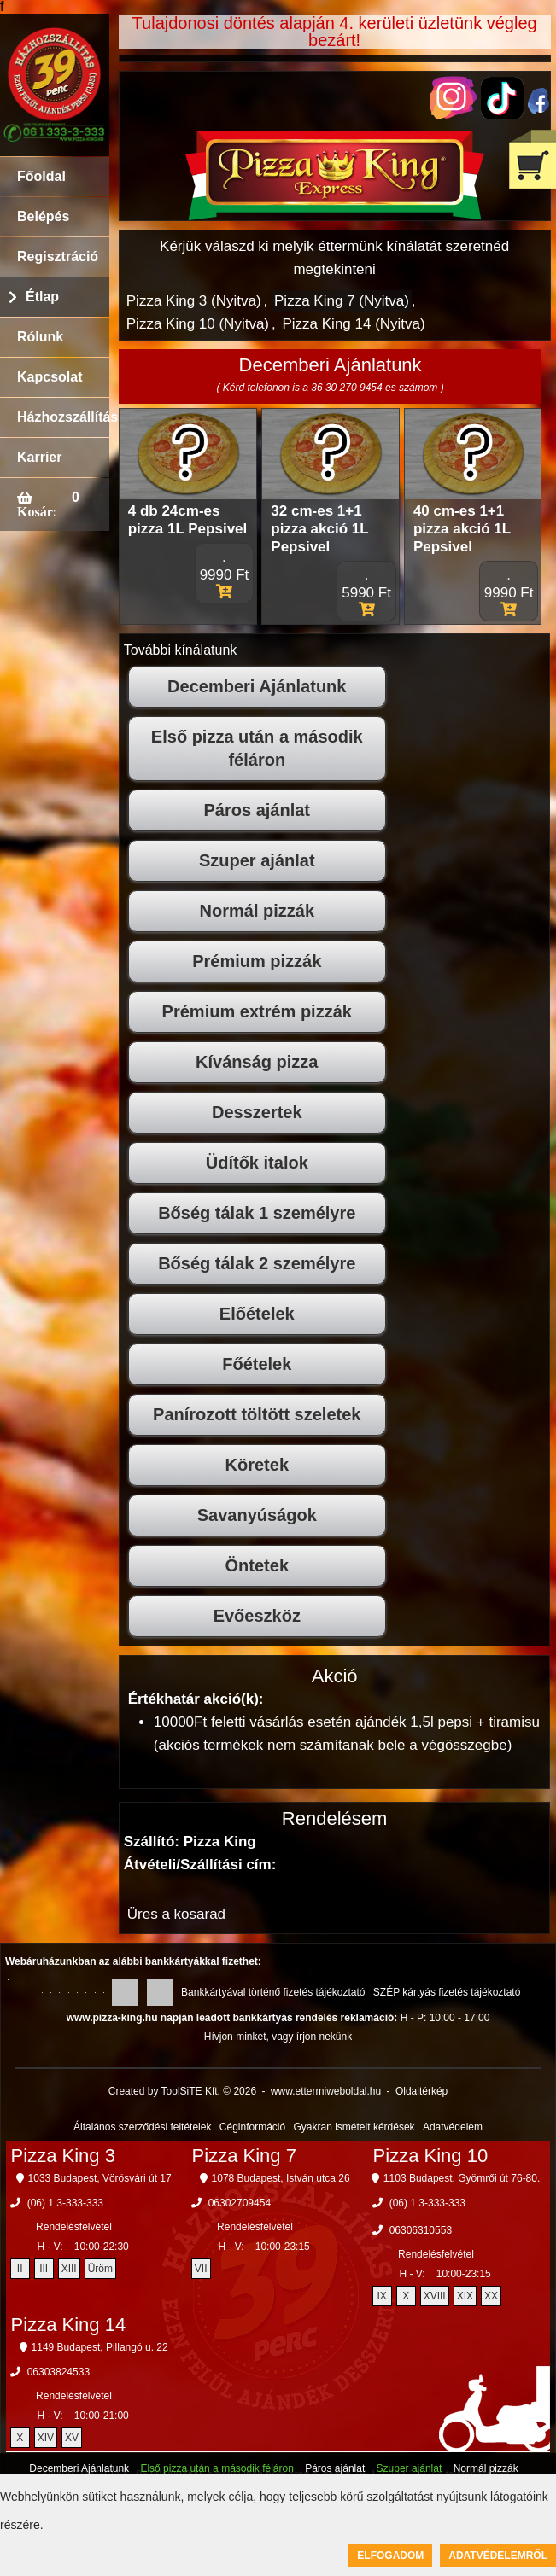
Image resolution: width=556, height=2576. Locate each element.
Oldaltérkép (421, 2091)
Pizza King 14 (68, 2324)
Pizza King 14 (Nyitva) (353, 324)
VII (201, 2269)
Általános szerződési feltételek (142, 2127)
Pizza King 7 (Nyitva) (341, 301)
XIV (46, 2438)
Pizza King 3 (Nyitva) (193, 301)
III (43, 2269)
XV (72, 2438)
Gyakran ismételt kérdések (354, 2127)
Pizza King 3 (63, 2155)
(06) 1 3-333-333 (65, 2203)
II (20, 2269)
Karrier (39, 457)
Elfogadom (390, 2555)
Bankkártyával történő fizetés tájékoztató (273, 1992)
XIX (465, 2296)
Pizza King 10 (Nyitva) (197, 324)
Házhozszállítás (63, 417)
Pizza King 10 (431, 2155)
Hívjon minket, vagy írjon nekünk (278, 2037)
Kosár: (36, 511)
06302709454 (239, 2203)
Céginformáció (252, 2127)
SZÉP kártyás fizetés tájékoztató (447, 1992)
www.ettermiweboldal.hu (326, 2091)
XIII (69, 2269)
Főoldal (41, 176)
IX (381, 2296)
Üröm (100, 2269)
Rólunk (40, 336)
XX (491, 2296)
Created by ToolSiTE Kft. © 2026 (182, 2091)
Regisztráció (57, 256)
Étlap (42, 296)
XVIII (435, 2296)
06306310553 (420, 2230)
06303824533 (58, 2372)
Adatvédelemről (497, 2555)
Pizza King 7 (244, 2155)
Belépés (43, 216)
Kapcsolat (49, 377)
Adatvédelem (453, 2127)
